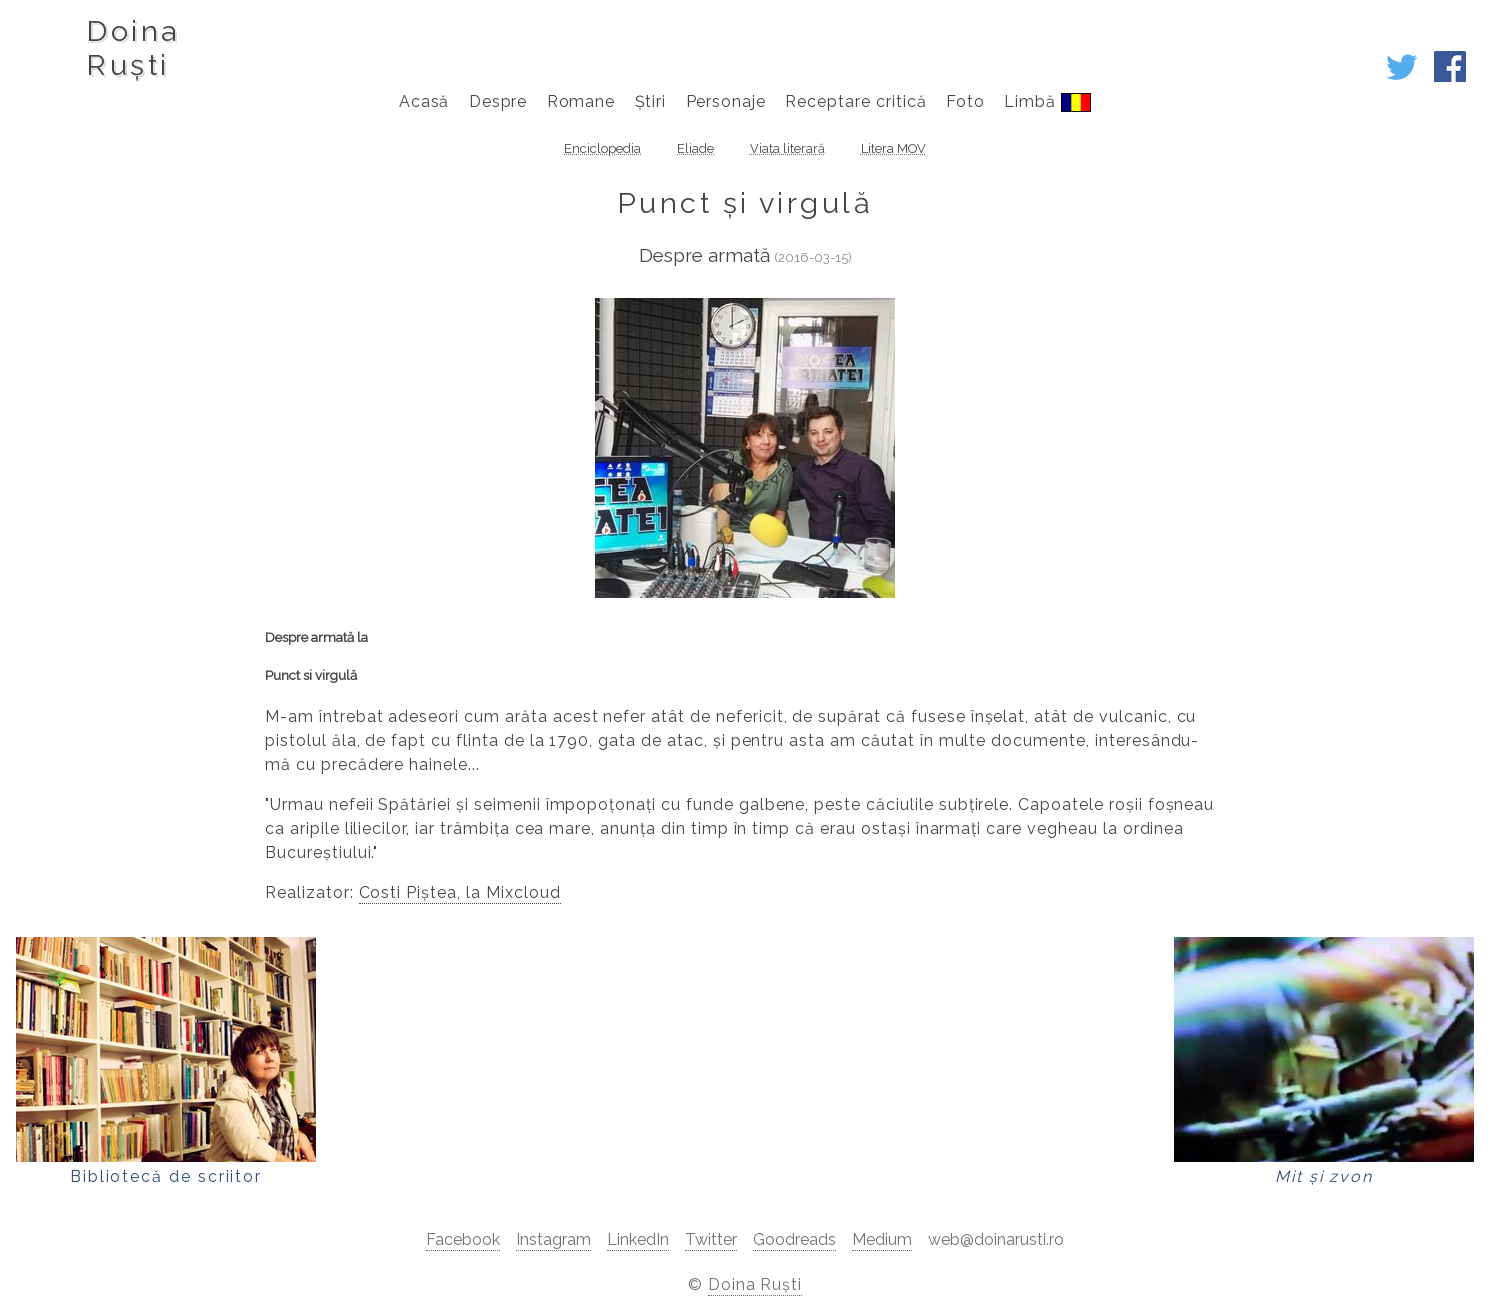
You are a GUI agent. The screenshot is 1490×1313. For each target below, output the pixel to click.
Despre (498, 101)
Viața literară (787, 148)
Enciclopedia (602, 148)
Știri (651, 101)
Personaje (726, 101)
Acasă (424, 101)
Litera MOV (893, 148)
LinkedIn (638, 1239)
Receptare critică (855, 101)
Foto (965, 101)
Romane (581, 101)
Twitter (711, 1239)
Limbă (1047, 102)
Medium (882, 1239)
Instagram (553, 1239)
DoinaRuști (132, 48)
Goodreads (794, 1239)
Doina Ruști (755, 1284)
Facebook (463, 1239)
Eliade (695, 148)
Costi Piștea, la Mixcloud (460, 892)
